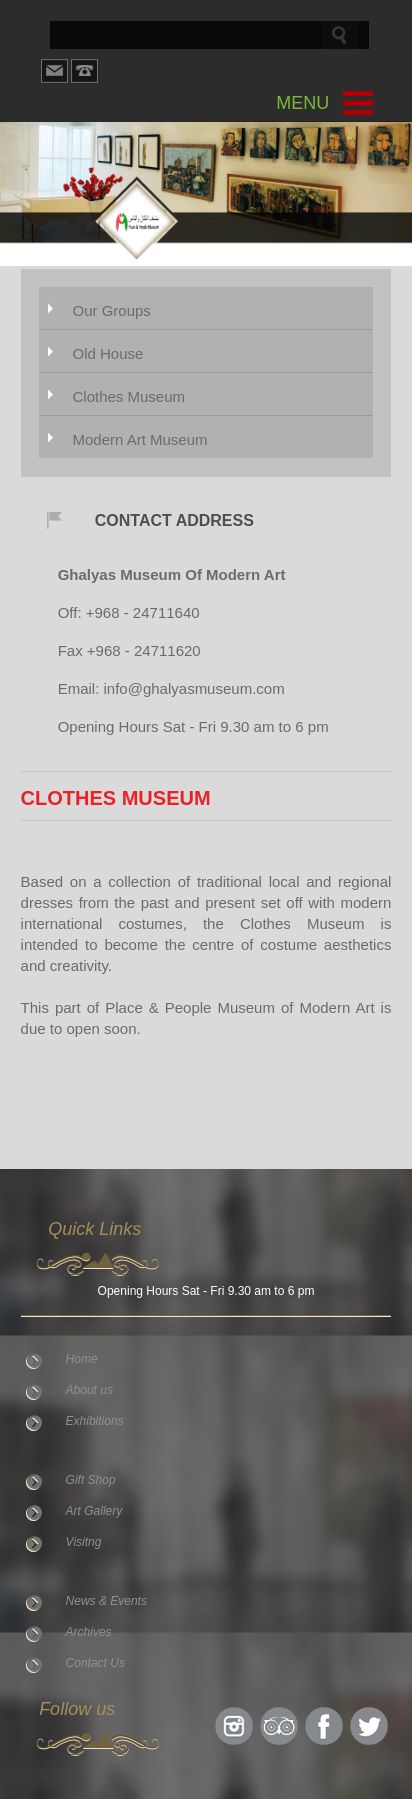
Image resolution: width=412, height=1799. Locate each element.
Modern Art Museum (139, 439)
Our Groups (111, 310)
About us (89, 1390)
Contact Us (95, 1663)
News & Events (106, 1601)
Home (82, 1359)
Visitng (84, 1542)
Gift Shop (91, 1480)
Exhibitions (95, 1421)
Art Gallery (94, 1511)
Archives (89, 1632)
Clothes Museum (128, 396)
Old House (107, 353)
